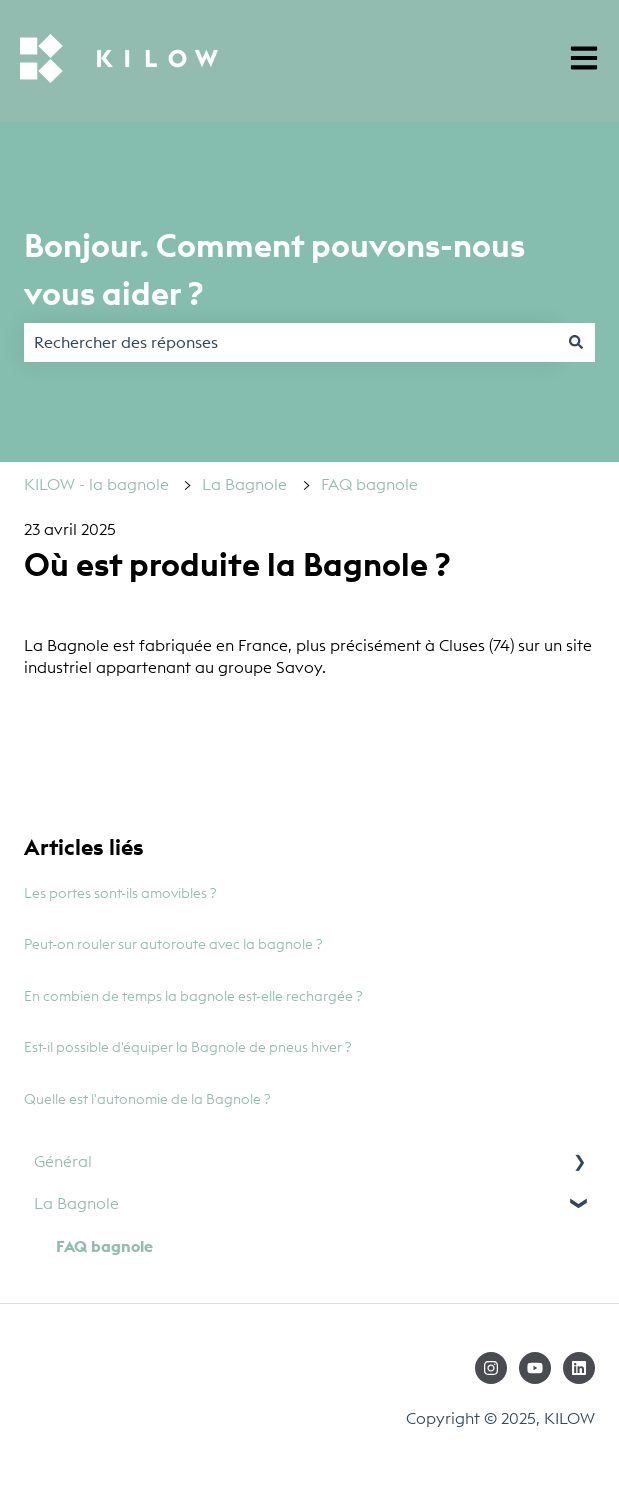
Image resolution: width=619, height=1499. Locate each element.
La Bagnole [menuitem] (76, 1203)
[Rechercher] (576, 342)
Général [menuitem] (63, 1161)
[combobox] (290, 342)
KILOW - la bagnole (96, 484)
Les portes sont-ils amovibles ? (120, 893)
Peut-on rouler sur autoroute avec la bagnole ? (173, 944)
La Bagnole (244, 484)
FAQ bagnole (369, 484)
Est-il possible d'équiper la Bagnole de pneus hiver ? (188, 1047)
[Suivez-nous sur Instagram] (491, 1368)
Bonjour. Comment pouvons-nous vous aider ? (274, 269)
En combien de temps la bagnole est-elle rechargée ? (193, 996)
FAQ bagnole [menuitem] (104, 1246)
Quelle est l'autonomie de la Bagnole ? (147, 1099)
